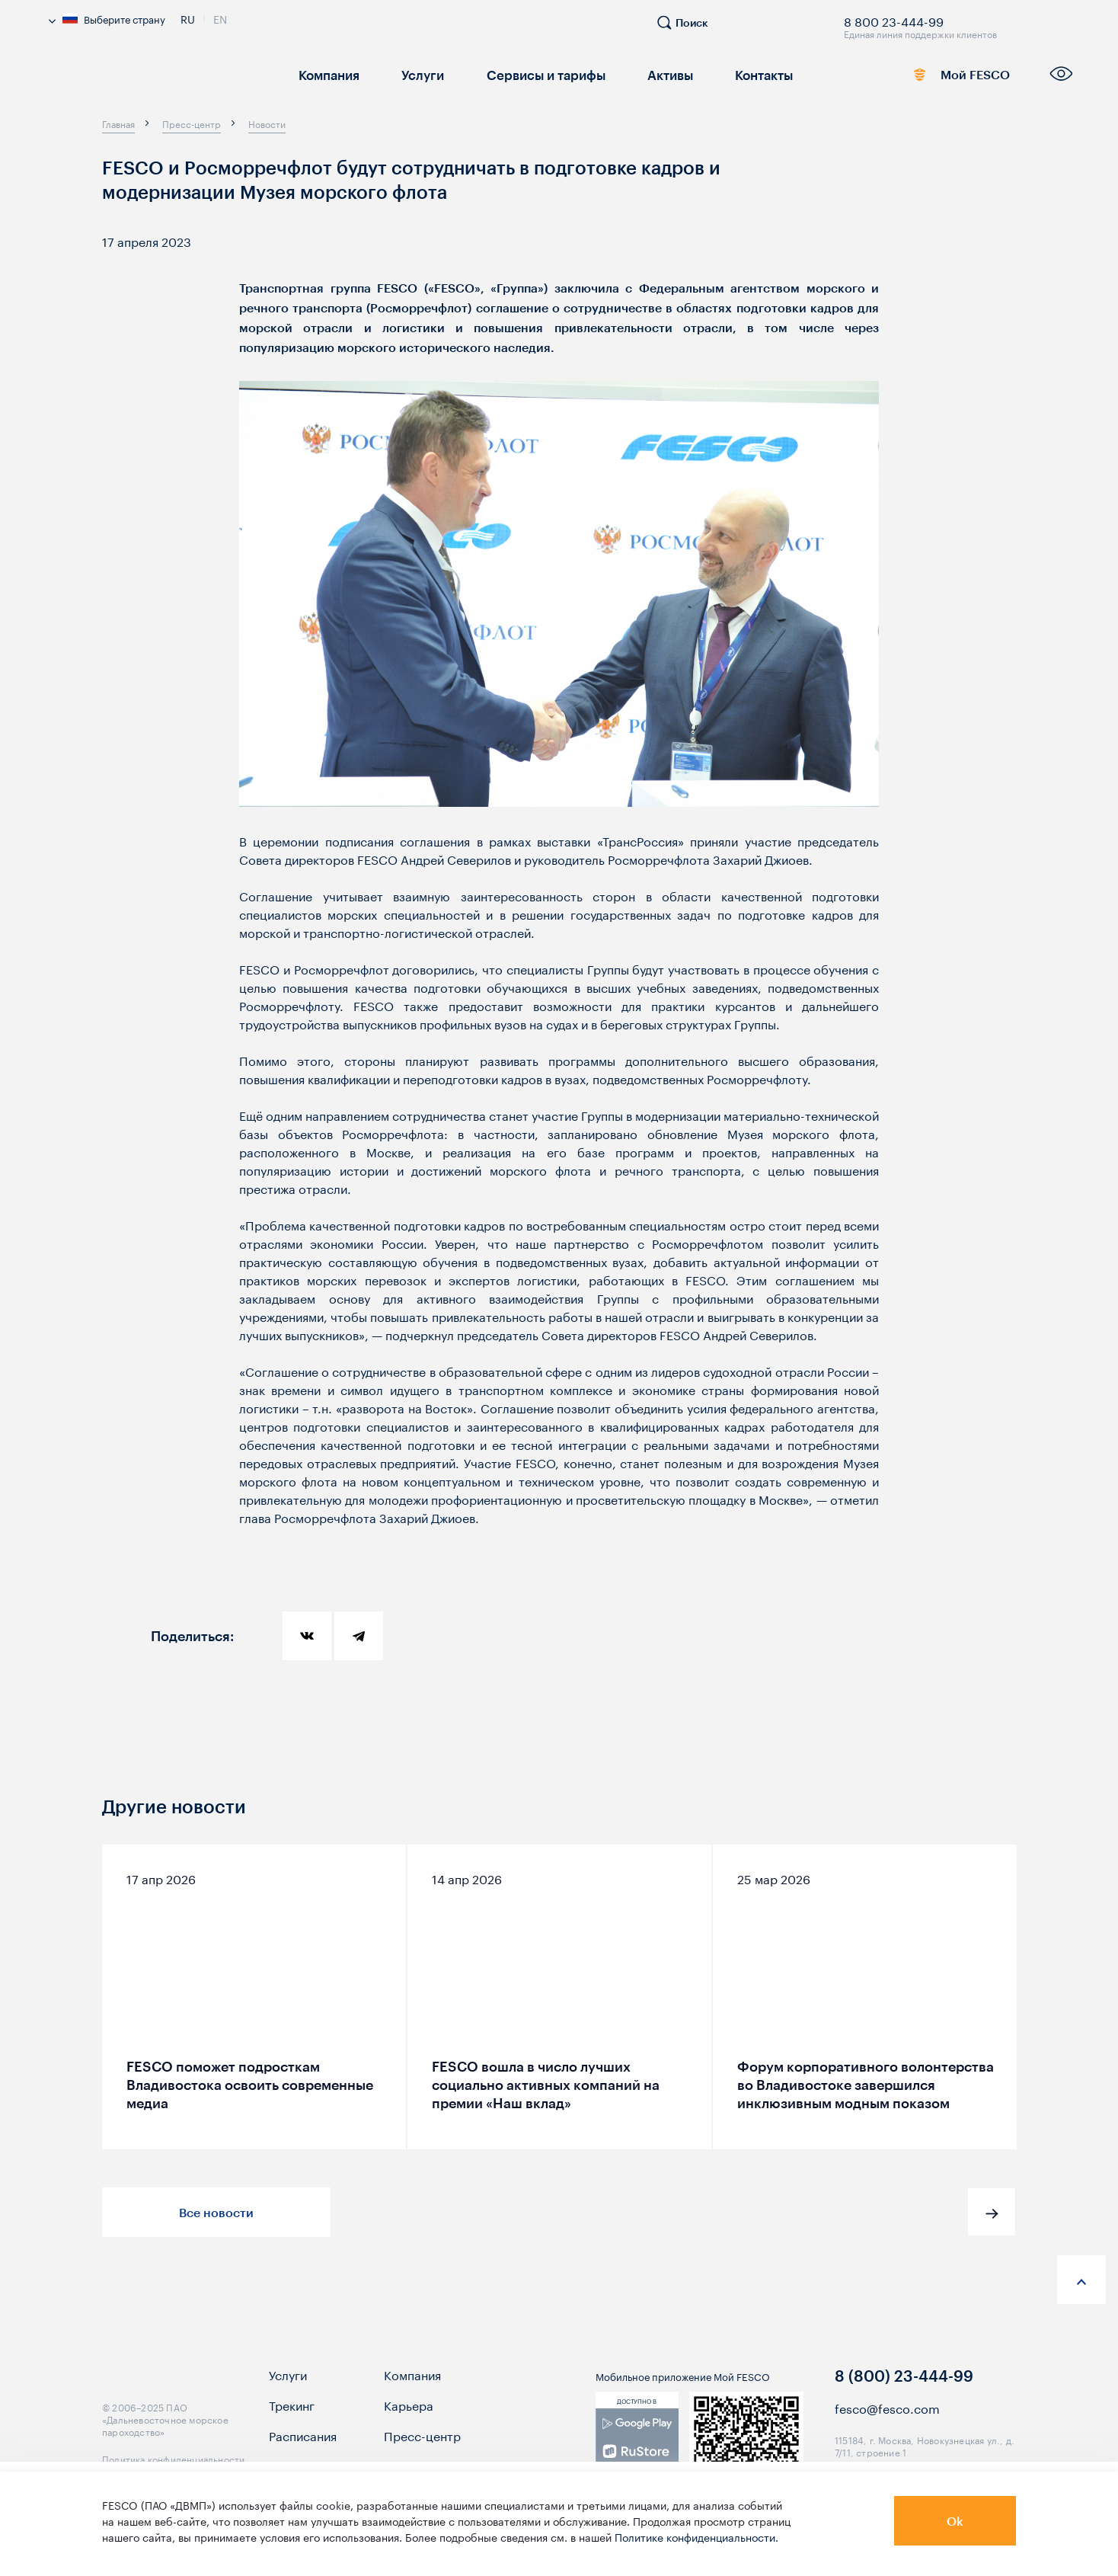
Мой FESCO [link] (955, 77)
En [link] (220, 17)
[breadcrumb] (118, 123)
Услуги (419, 74)
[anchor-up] (1081, 2279)
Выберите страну (107, 18)
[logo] (160, 80)
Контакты (751, 74)
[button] (991, 2211)
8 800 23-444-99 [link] (894, 19)
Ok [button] (955, 2521)
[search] (690, 29)
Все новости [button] (216, 2212)
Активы (658, 74)
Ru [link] (187, 17)
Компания (328, 74)
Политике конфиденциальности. (696, 2536)
